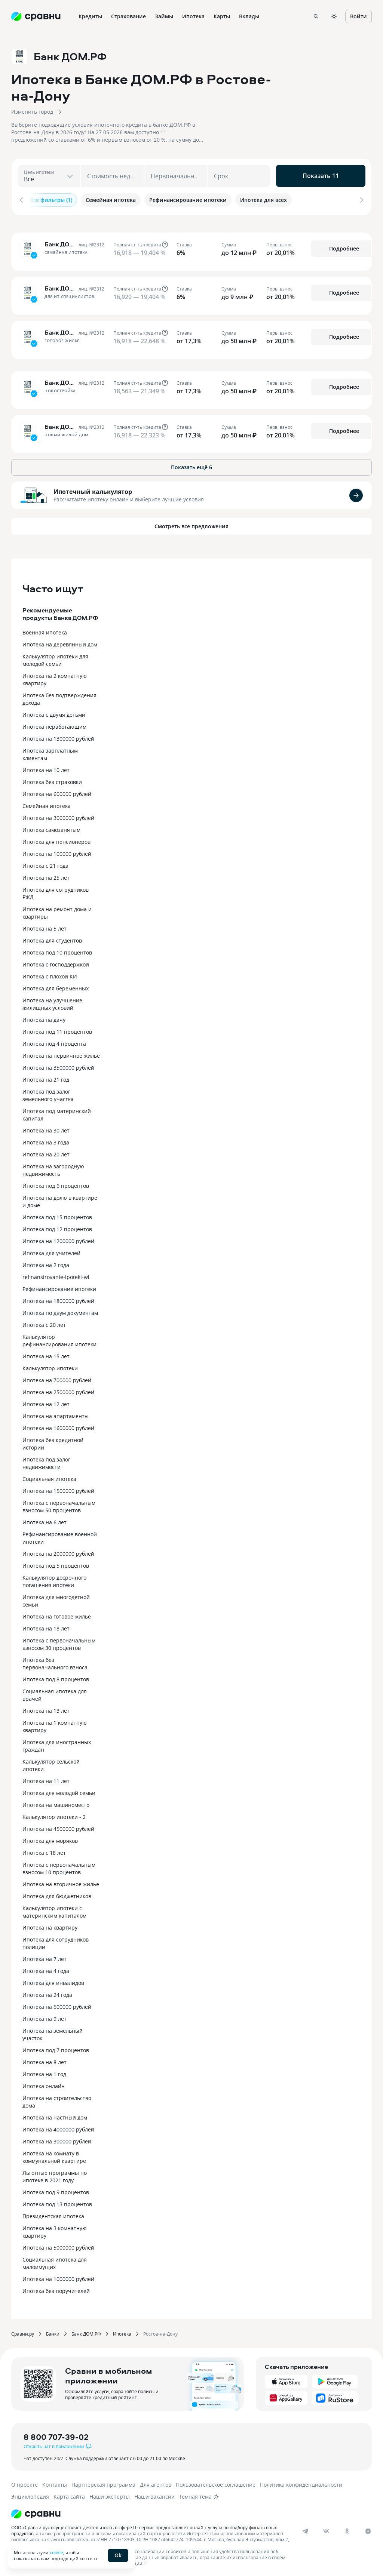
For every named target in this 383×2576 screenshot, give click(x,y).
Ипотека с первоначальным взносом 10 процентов (58, 1866)
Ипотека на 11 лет (46, 1778)
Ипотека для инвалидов (53, 1980)
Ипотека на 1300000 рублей (58, 736)
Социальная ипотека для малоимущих (54, 2261)
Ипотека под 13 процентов (57, 2201)
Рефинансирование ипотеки (59, 1286)
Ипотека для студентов (52, 938)
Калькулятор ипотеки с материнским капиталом (54, 1909)
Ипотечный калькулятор (92, 489)
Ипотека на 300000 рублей (56, 2139)
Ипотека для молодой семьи (58, 1790)
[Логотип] (184, 2511)
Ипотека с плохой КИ (49, 974)
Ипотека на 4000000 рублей (58, 2127)
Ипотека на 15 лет (46, 1354)
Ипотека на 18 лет (46, 1626)
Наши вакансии (154, 2494)
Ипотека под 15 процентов (57, 1214)
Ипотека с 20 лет (44, 1322)
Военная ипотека (44, 630)
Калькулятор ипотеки (50, 1366)
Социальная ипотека (49, 1476)
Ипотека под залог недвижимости (46, 1461)
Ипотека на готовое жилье (56, 1614)
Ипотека (122, 2331)
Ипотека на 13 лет (46, 1708)
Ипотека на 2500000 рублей (58, 1389)
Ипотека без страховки (52, 779)
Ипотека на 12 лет (46, 1401)
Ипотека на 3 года (45, 1140)
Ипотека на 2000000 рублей (58, 1551)
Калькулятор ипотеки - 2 (54, 1814)
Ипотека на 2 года (45, 1262)
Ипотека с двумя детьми (53, 712)
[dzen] (368, 2529)
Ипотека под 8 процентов (55, 1677)
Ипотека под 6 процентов (55, 1183)
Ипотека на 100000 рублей (56, 851)
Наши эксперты (109, 2494)
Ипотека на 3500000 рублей (58, 1065)
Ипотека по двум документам (60, 1310)
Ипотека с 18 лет (44, 1850)
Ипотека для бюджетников (56, 1893)
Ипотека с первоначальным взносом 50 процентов (58, 1504)
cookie (56, 2552)
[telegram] (305, 2529)
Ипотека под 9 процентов (55, 2190)
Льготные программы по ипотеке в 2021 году (54, 2174)
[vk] (326, 2529)
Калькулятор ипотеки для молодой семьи (55, 658)
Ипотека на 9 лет (44, 2016)
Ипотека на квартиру (49, 1925)
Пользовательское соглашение (215, 2482)
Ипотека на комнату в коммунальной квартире (54, 2155)
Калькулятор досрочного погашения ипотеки (54, 1579)
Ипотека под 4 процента (54, 1041)
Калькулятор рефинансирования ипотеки (59, 1338)
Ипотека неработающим (54, 724)
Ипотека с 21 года (45, 863)
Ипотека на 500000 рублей (56, 2004)
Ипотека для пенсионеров (56, 839)
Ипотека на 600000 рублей (56, 791)
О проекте (24, 2482)
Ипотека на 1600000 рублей (58, 1425)
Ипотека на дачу (43, 1017)
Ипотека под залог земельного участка (48, 1093)
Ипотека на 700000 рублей (56, 1377)
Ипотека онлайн (43, 2083)
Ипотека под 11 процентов (57, 1029)
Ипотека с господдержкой (55, 962)
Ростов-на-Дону (160, 2331)
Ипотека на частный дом (54, 2115)
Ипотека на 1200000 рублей (58, 1238)
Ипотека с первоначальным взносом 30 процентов (58, 1642)
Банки (52, 2331)
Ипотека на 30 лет (46, 1128)
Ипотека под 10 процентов (57, 950)
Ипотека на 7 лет (44, 1956)
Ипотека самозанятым (51, 827)
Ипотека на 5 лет (44, 926)
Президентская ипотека (53, 2213)
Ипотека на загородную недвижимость (53, 1168)
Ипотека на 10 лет (46, 767)
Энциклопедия (30, 2494)
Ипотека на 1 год (44, 2071)
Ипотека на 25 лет (46, 875)
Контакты (54, 2482)
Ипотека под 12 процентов (57, 1226)
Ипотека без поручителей (56, 2288)
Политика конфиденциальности (301, 2482)
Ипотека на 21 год (45, 1077)
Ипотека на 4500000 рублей (58, 1826)
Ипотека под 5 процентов (55, 1563)
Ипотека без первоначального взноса (55, 1661)
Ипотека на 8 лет (44, 2059)
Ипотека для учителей (51, 1250)
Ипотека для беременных (55, 986)
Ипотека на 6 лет (44, 1520)
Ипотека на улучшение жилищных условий (52, 1002)
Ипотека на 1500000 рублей (58, 1488)
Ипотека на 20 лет (46, 1152)
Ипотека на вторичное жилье (60, 1881)
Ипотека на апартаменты (55, 1413)
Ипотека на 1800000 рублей (58, 1298)
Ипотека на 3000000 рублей (58, 815)
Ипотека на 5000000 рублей (58, 2245)
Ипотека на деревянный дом (59, 642)
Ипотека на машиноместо (55, 1802)
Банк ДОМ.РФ (86, 2331)
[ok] (347, 2529)
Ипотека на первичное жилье (61, 1053)
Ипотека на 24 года (47, 1992)
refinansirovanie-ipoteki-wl (55, 1274)
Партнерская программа (103, 2482)
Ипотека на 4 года (45, 1968)
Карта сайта (69, 2494)
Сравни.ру (22, 2331)
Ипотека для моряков (50, 1838)
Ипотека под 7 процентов (55, 2047)
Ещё (273, 16)
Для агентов (155, 2482)
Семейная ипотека (46, 803)
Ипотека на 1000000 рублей (58, 2276)
